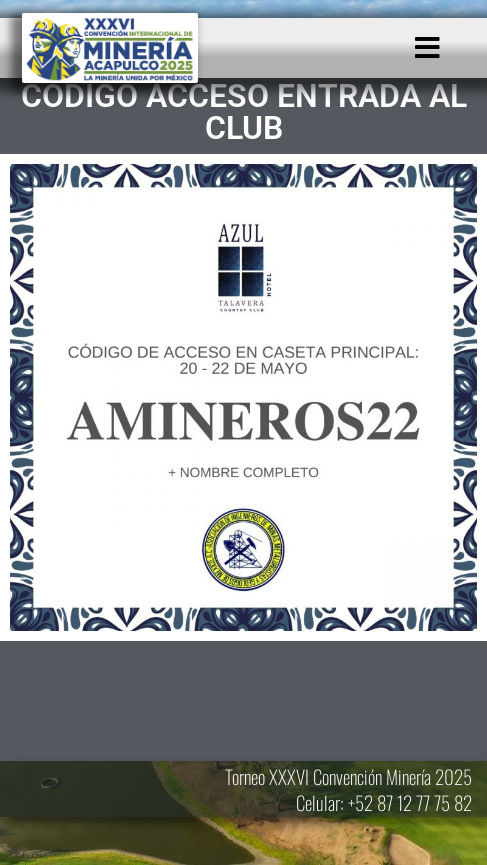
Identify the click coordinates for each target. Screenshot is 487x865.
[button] (427, 48)
